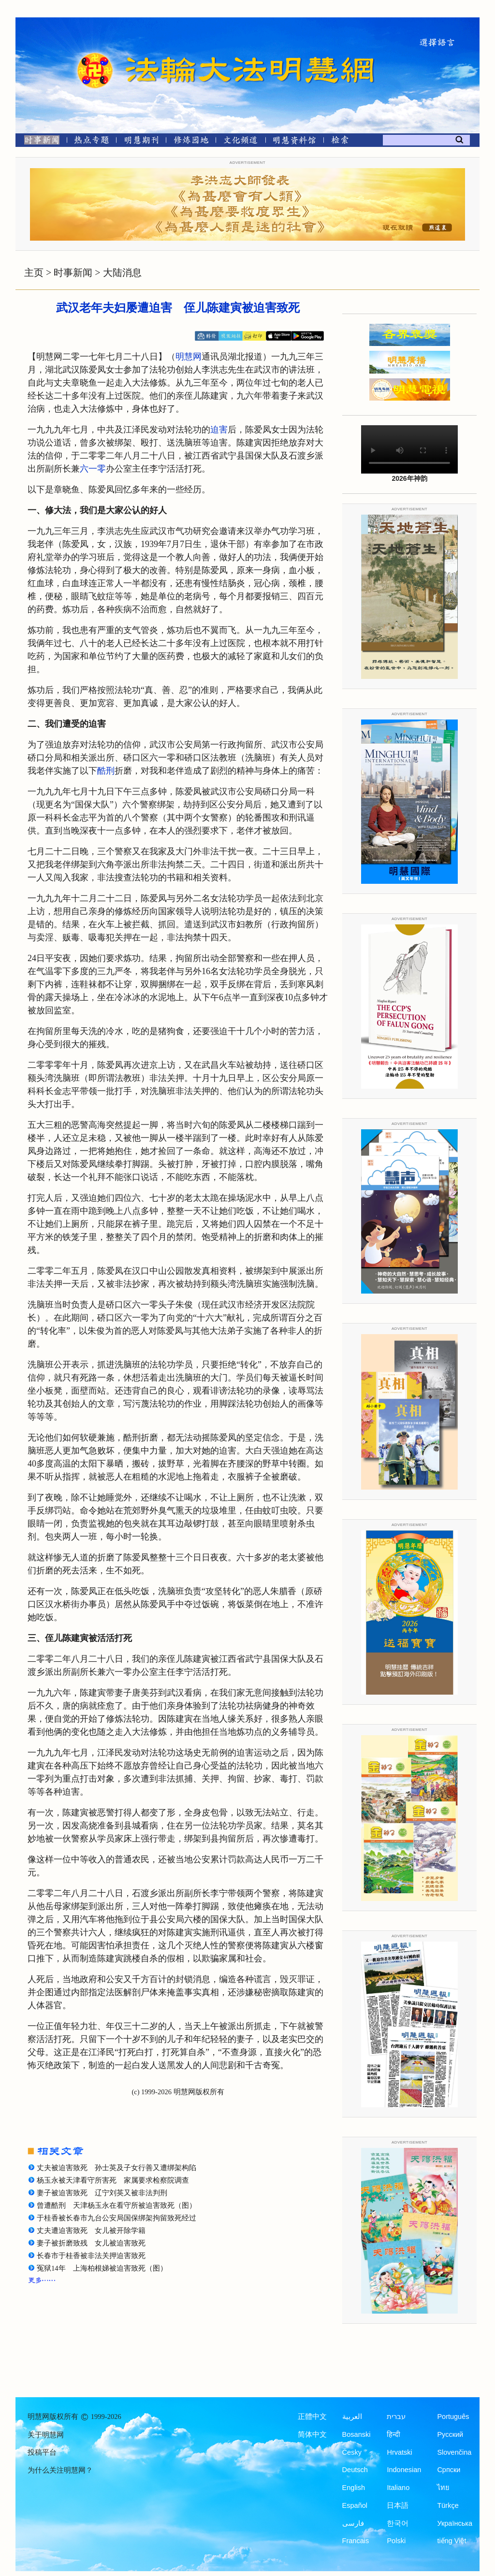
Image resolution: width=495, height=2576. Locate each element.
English (353, 2487)
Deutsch (355, 2470)
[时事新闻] (38, 142)
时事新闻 (73, 272)
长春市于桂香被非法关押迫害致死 (91, 2255)
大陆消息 (122, 272)
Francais (355, 2541)
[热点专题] (91, 142)
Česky (352, 2452)
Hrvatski (399, 2452)
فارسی (353, 2523)
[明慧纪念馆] (294, 142)
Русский (450, 2434)
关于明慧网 (46, 2435)
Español (354, 2505)
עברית (396, 2416)
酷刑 (106, 771)
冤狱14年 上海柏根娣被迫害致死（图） (102, 2268)
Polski (396, 2541)
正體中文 (312, 2416)
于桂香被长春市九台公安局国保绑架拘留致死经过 (116, 2218)
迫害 (219, 429)
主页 (34, 272)
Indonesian (404, 2470)
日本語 (397, 2505)
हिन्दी (393, 2434)
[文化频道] (240, 142)
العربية (352, 2416)
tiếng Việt (451, 2541)
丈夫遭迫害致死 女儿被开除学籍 (91, 2230)
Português (453, 2416)
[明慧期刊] (141, 142)
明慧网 (188, 356)
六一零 (93, 469)
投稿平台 (42, 2452)
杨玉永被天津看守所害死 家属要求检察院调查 (113, 2180)
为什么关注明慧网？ (60, 2470)
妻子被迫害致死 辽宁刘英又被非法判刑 (102, 2193)
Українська (454, 2523)
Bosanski (356, 2434)
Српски (448, 2470)
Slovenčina (454, 2452)
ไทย (443, 2487)
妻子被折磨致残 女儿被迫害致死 (91, 2243)
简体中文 (312, 2434)
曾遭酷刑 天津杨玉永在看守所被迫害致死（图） (116, 2205)
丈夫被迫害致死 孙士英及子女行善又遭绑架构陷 (116, 2168)
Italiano (398, 2487)
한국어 (397, 2523)
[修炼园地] (190, 142)
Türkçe (447, 2505)
